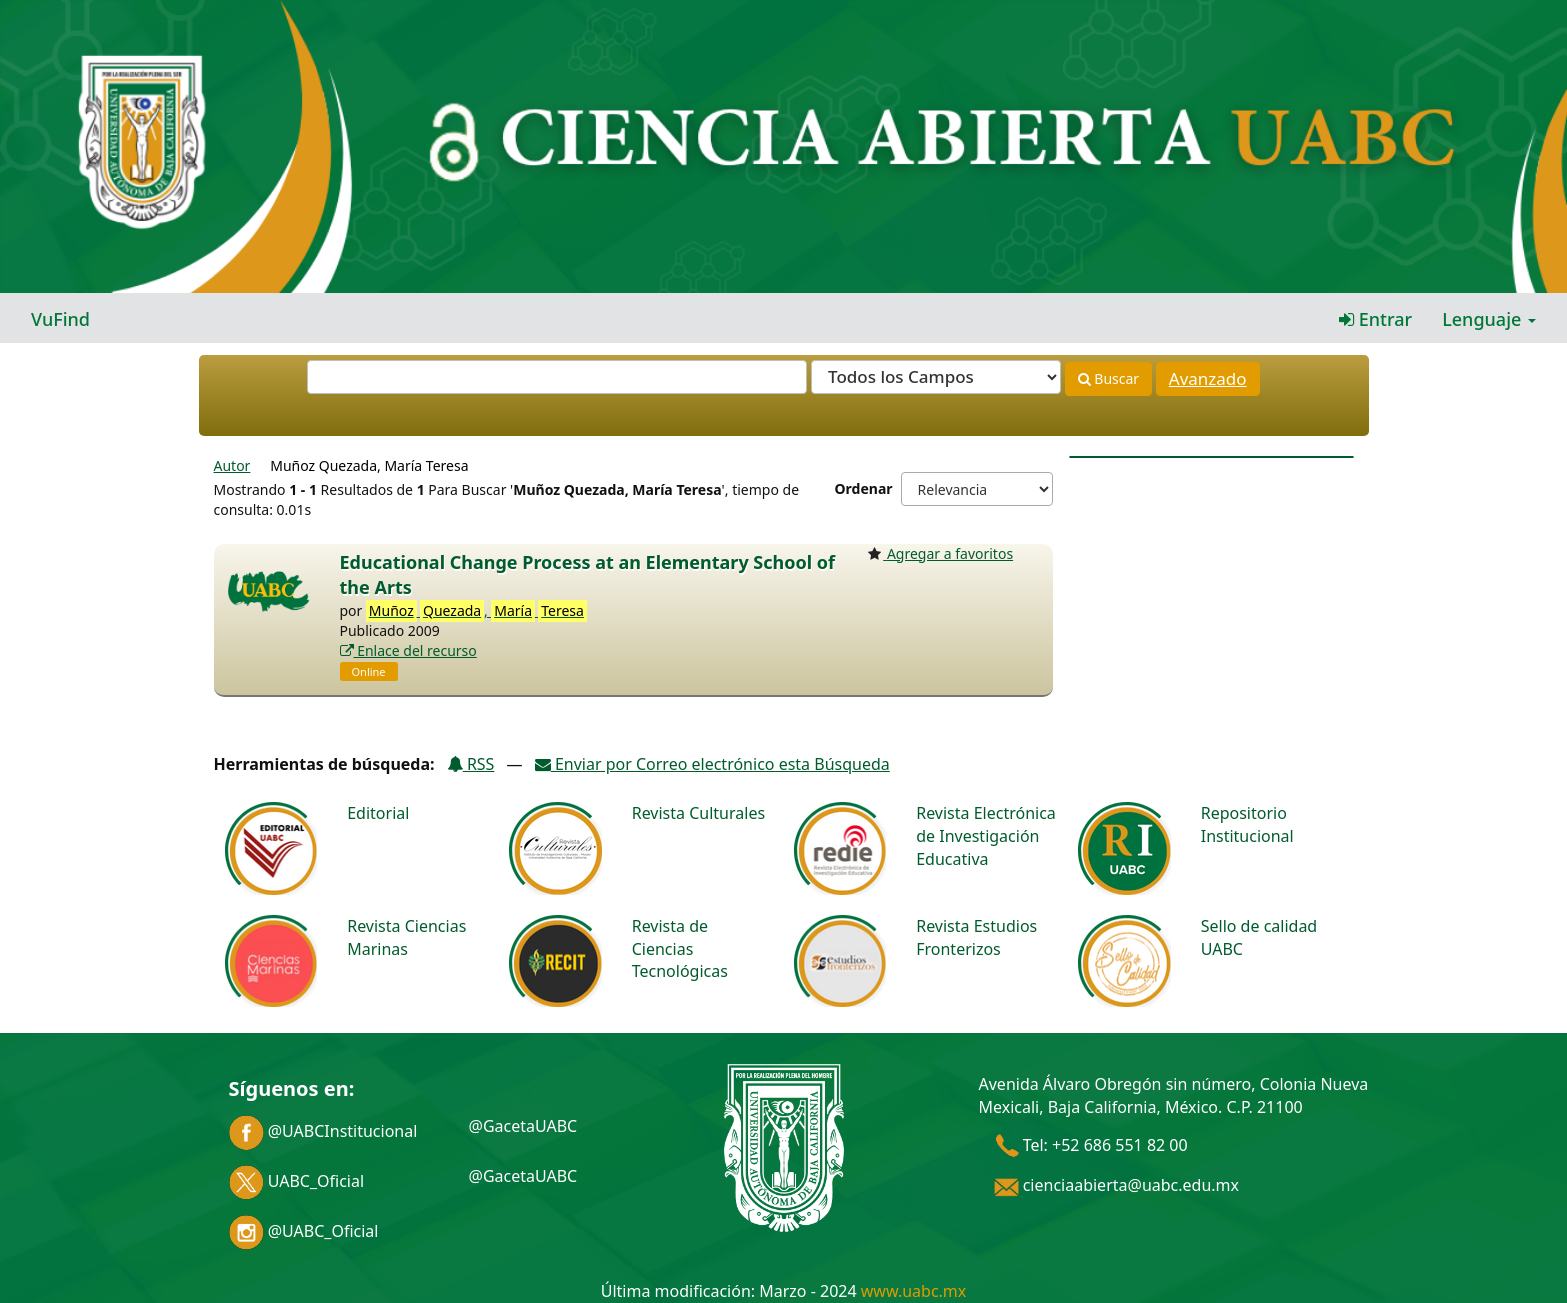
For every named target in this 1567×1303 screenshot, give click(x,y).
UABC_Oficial (297, 1181)
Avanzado (1208, 378)
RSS (471, 764)
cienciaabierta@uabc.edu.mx (1117, 1185)
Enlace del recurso (408, 650)
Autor (232, 465)
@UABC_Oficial (304, 1231)
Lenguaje (1489, 319)
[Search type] (936, 377)
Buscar (1108, 378)
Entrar (1375, 319)
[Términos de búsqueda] (557, 377)
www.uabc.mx (913, 1291)
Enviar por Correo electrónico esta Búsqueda (712, 764)
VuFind (60, 319)
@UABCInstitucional (323, 1131)
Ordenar (864, 488)
